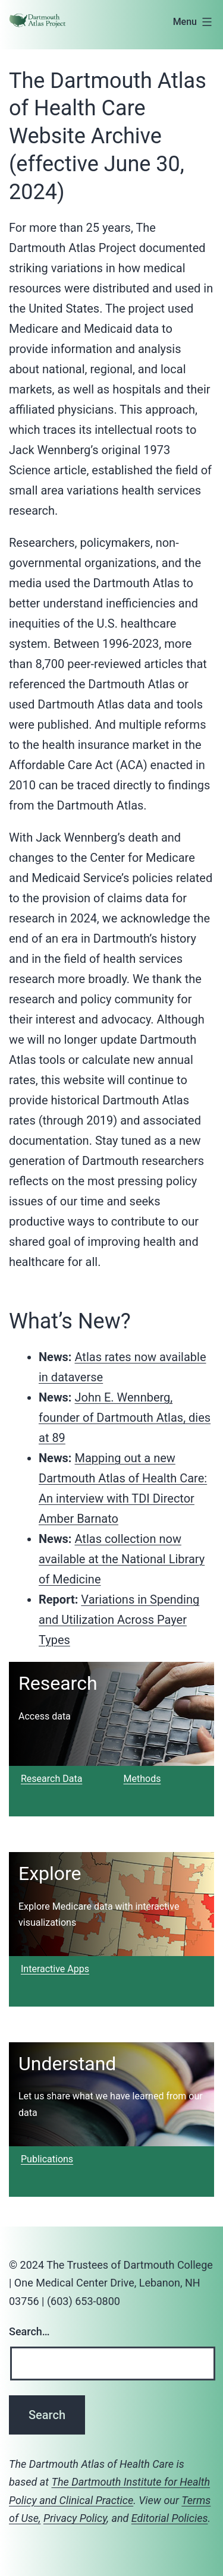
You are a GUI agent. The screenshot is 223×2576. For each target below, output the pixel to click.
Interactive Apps (55, 1968)
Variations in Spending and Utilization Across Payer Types (119, 1619)
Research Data (51, 1778)
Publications (47, 2159)
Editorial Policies (169, 2518)
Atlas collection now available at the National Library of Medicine (122, 1559)
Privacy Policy (75, 2518)
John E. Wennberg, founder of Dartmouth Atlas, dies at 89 (125, 1417)
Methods (142, 1778)
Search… (29, 2331)
